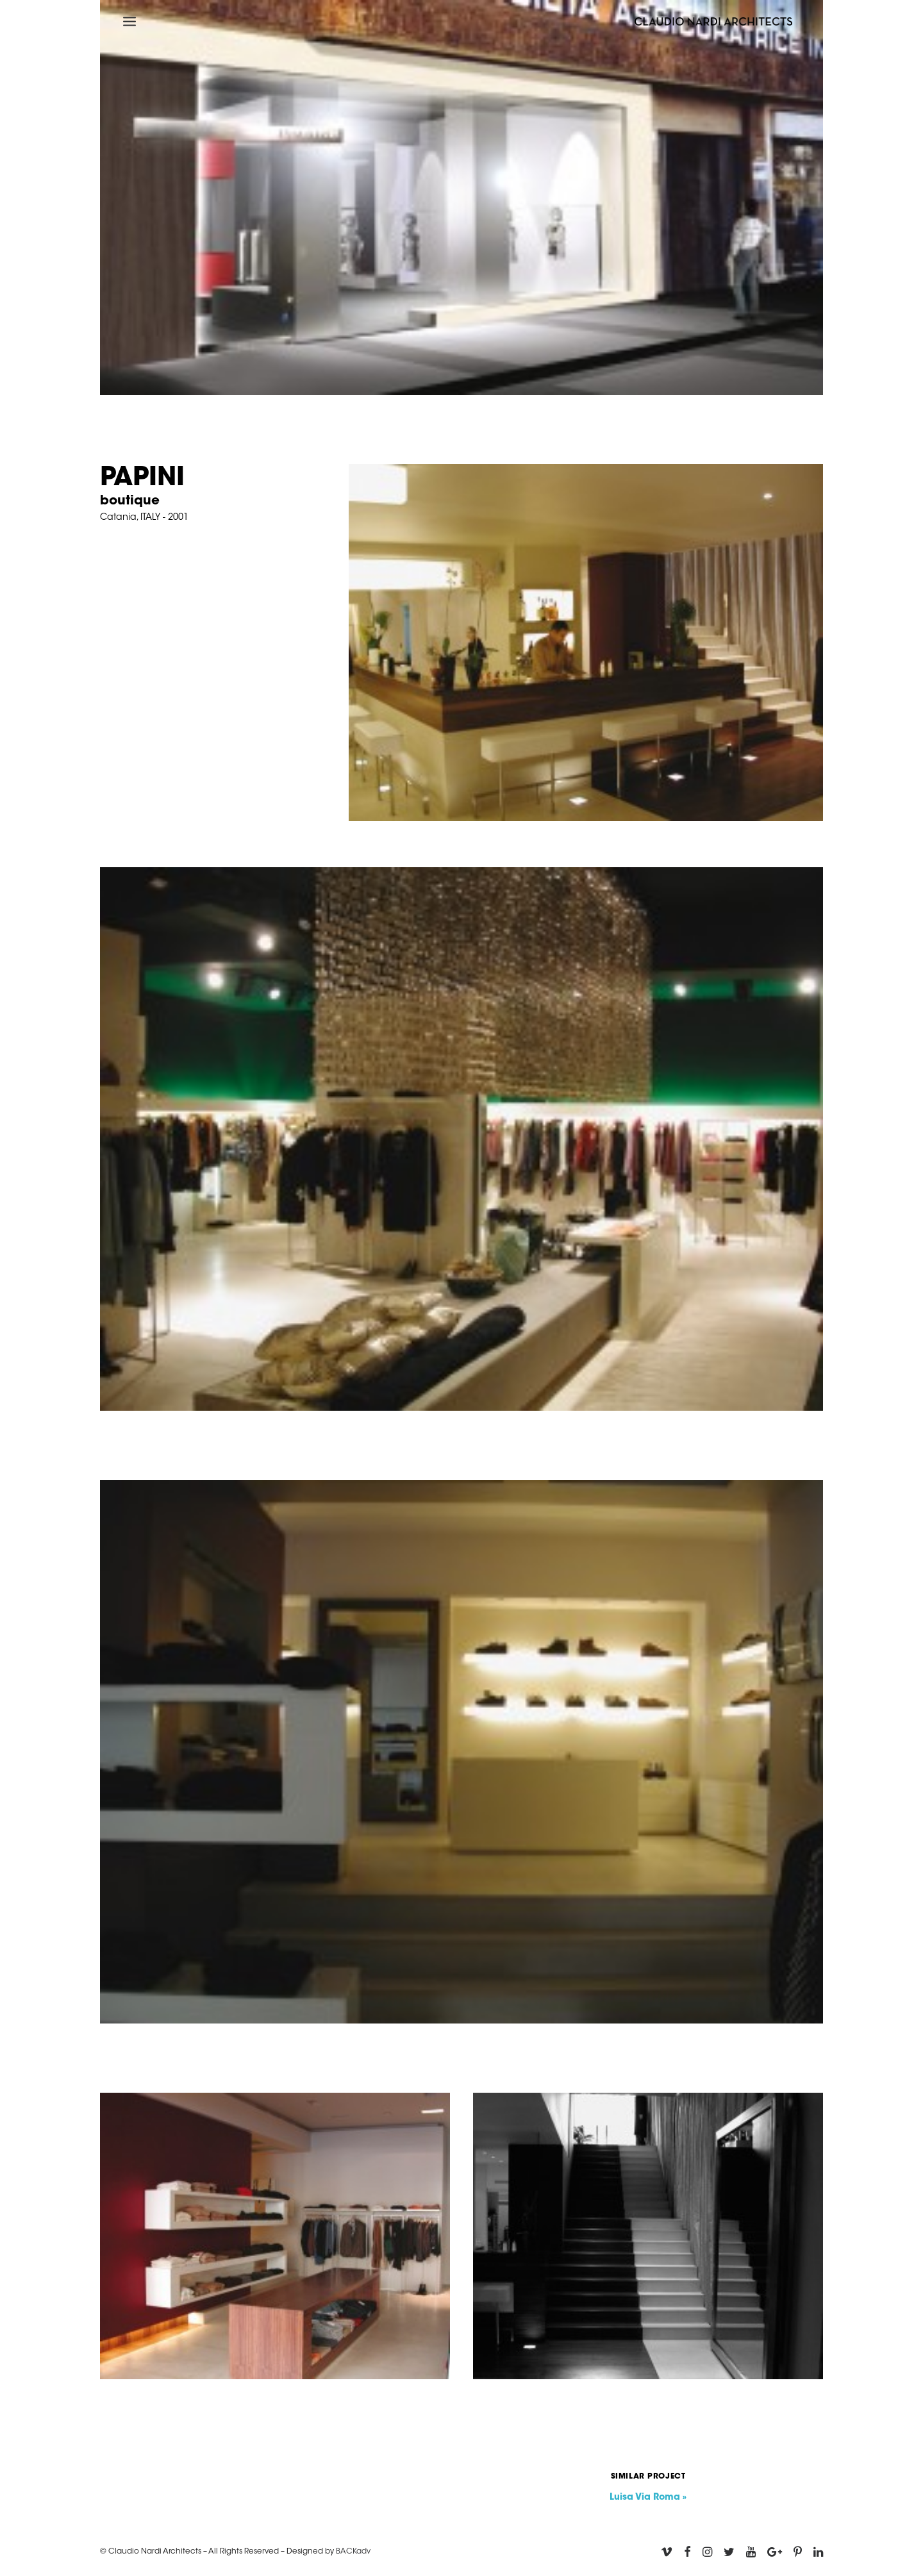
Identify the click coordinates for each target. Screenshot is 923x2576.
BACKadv (353, 2551)
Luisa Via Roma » (648, 2497)
